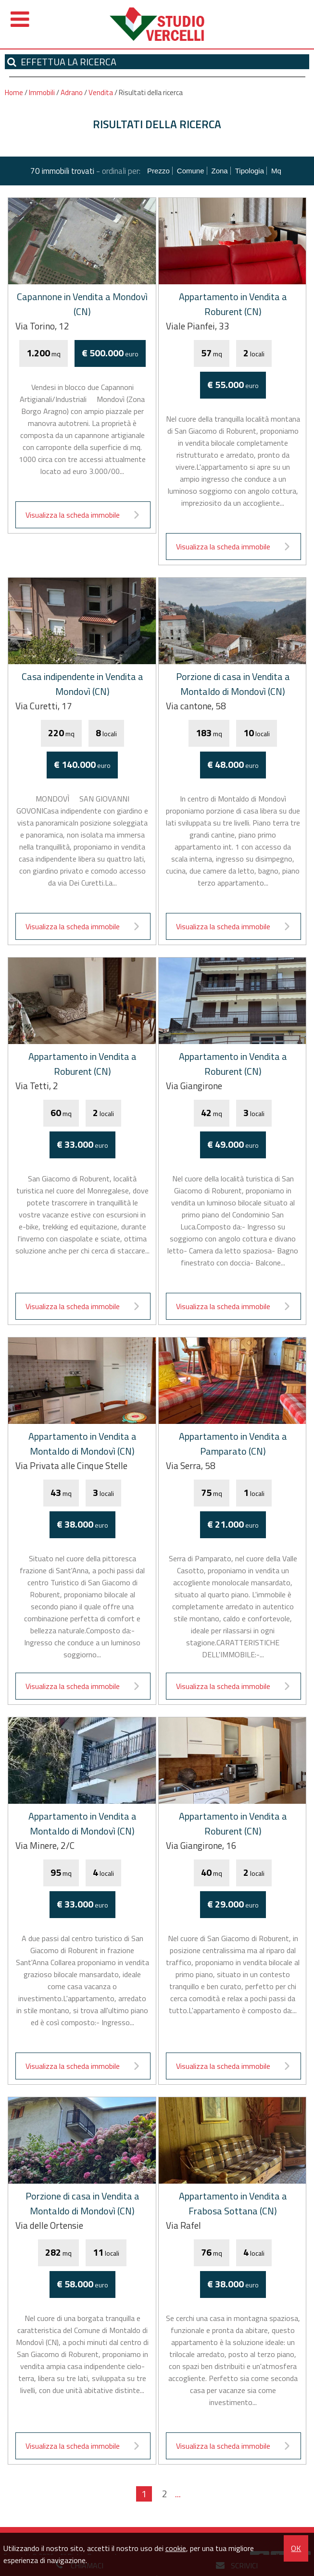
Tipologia (249, 171)
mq (276, 171)
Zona (220, 171)
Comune (190, 171)
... (178, 2493)
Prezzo (158, 171)
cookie (175, 2548)
